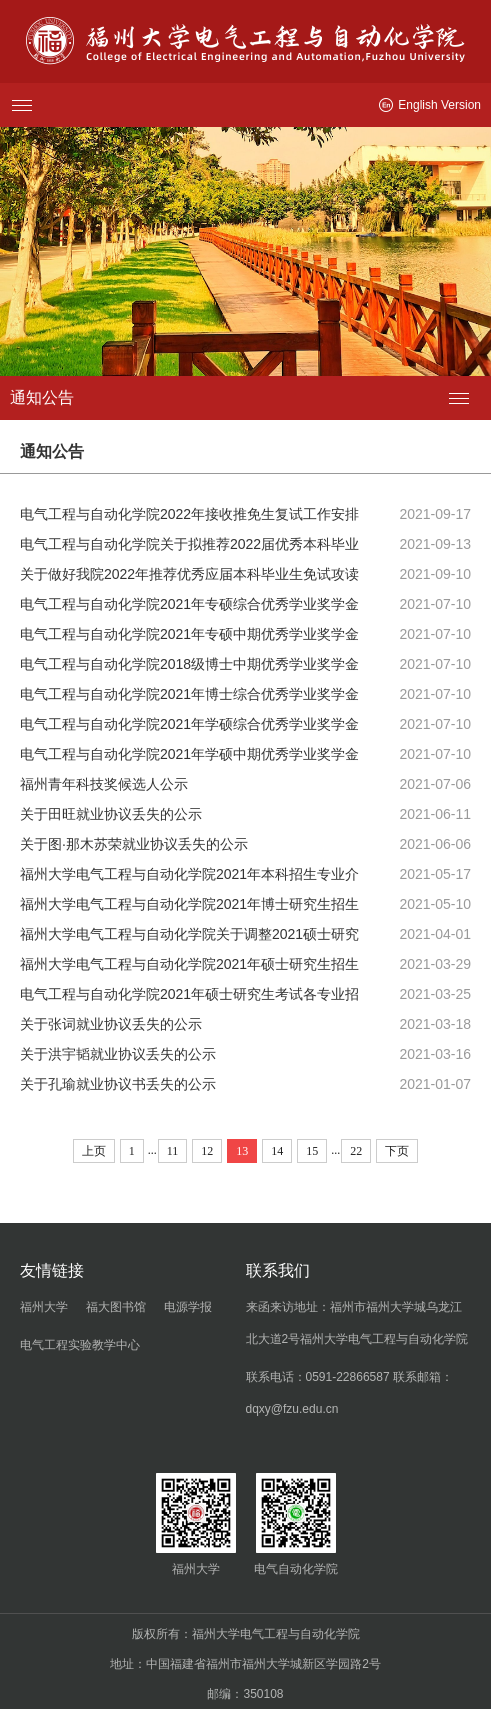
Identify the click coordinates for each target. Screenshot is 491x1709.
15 (312, 1151)
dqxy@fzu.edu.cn (292, 1409)
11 (173, 1151)
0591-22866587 (348, 1377)
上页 (94, 1151)
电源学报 (188, 1307)
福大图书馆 (116, 1307)
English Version (430, 105)
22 (356, 1151)
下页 (397, 1151)
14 (277, 1151)
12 (207, 1151)
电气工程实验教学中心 (80, 1345)
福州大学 (44, 1307)
